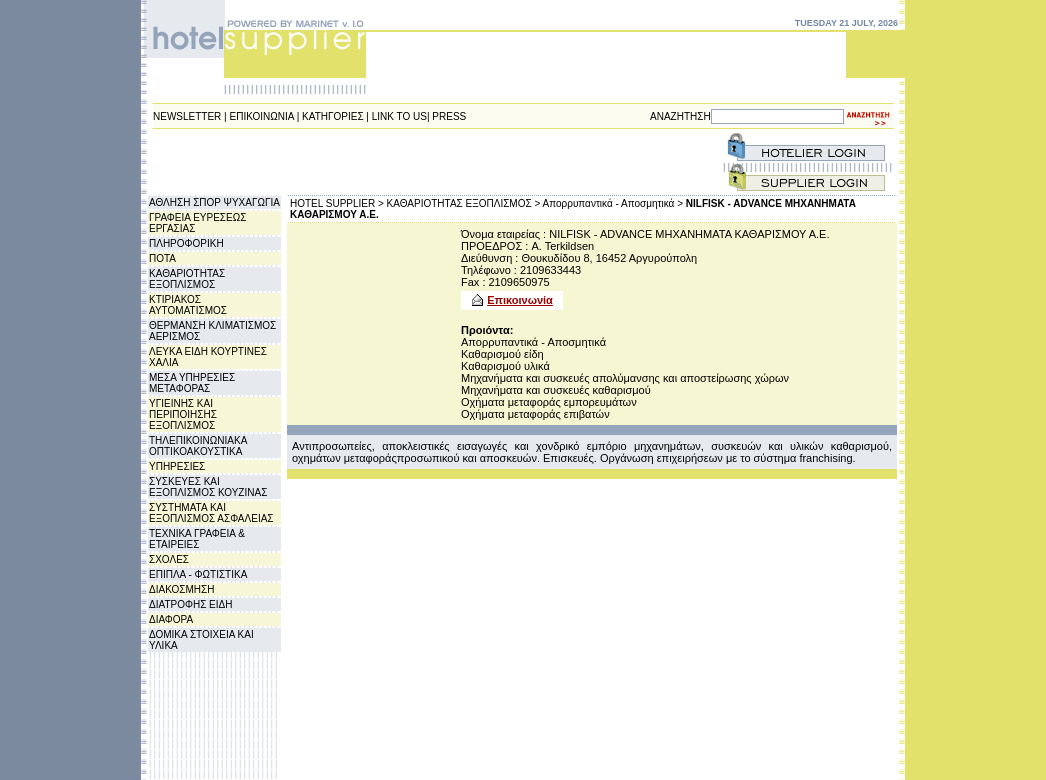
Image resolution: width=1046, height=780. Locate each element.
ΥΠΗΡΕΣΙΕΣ (177, 466)
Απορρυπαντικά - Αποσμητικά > (613, 203)
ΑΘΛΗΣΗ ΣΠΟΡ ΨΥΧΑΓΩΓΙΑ (214, 202)
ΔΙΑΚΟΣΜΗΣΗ (181, 589)
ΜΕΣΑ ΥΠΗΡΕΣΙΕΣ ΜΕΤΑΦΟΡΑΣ (192, 383)
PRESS (449, 116)
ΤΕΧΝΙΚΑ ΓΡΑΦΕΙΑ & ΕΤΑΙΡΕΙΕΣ (197, 539)
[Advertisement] (507, 162)
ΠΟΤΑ (162, 258)
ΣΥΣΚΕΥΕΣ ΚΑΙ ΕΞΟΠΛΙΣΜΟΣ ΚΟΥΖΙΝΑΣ (208, 487)
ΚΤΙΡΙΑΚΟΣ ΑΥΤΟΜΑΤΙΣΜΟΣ (188, 305)
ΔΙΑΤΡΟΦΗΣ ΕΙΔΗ (190, 604)
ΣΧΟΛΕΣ (169, 559)
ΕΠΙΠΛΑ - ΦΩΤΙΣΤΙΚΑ (198, 574)
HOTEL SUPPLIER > (337, 203)
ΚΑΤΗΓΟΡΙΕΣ (333, 116)
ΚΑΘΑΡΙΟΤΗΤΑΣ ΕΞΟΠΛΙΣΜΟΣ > (464, 203)
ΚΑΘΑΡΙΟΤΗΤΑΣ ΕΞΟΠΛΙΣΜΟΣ (187, 279)
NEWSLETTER (187, 116)
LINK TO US (399, 116)
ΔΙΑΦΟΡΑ (171, 619)
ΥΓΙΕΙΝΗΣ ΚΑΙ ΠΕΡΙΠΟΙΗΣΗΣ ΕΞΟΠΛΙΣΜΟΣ (183, 414)
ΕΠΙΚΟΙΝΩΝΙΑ (262, 116)
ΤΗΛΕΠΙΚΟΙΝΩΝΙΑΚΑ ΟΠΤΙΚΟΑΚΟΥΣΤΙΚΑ (198, 446)
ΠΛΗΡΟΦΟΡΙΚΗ (186, 243)
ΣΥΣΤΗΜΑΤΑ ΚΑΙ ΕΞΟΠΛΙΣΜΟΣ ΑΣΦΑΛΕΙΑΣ (211, 513)
